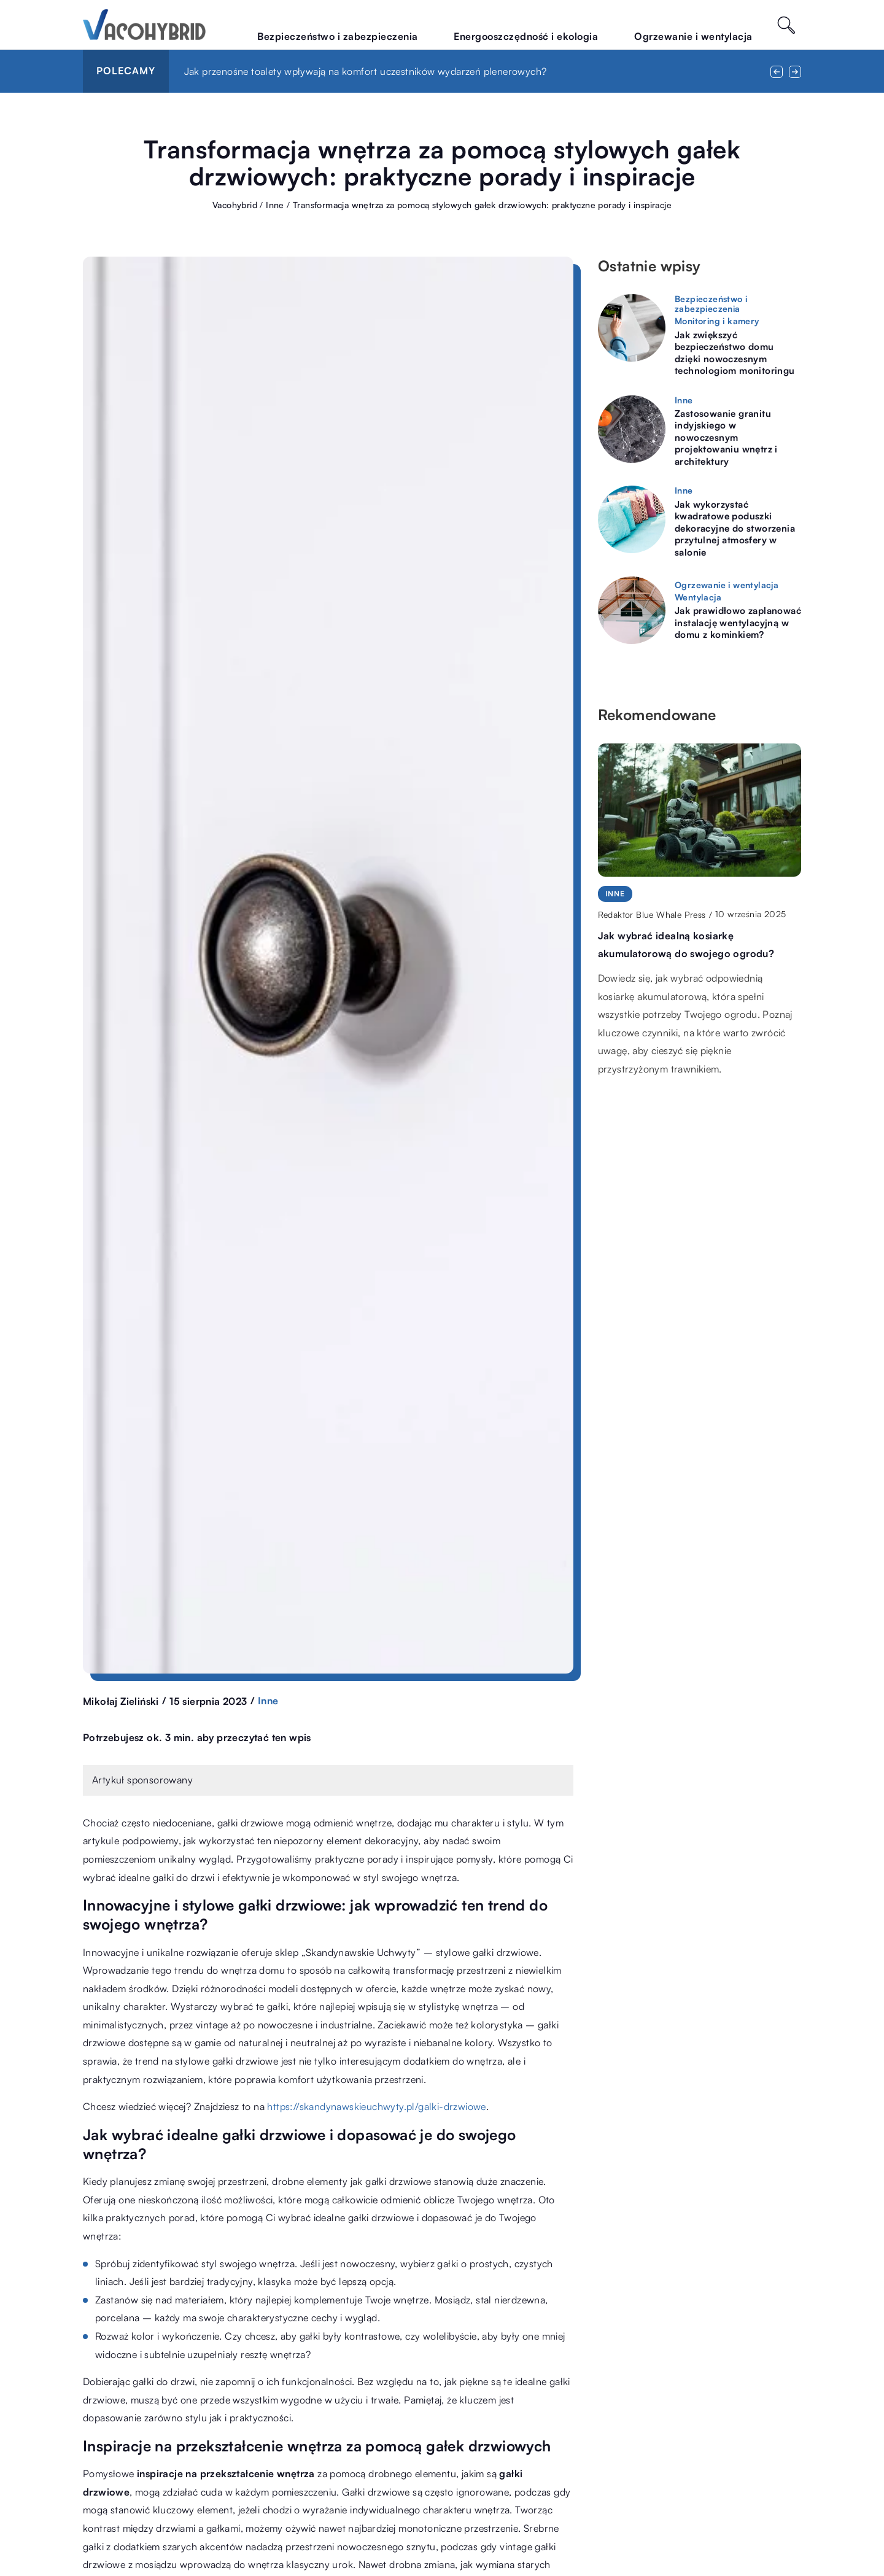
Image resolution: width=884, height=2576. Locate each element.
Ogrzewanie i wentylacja (709, 24)
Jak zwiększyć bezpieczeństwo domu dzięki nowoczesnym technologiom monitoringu (735, 353)
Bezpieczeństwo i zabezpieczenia (422, 24)
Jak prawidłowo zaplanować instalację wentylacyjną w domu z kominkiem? (738, 622)
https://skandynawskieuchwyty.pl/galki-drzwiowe (376, 2106)
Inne (268, 1700)
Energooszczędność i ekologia (575, 24)
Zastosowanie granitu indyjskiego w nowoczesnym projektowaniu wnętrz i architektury (726, 437)
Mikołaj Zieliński (121, 1701)
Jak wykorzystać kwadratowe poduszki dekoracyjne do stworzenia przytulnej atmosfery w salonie (735, 528)
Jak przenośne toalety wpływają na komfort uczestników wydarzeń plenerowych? (365, 71)
